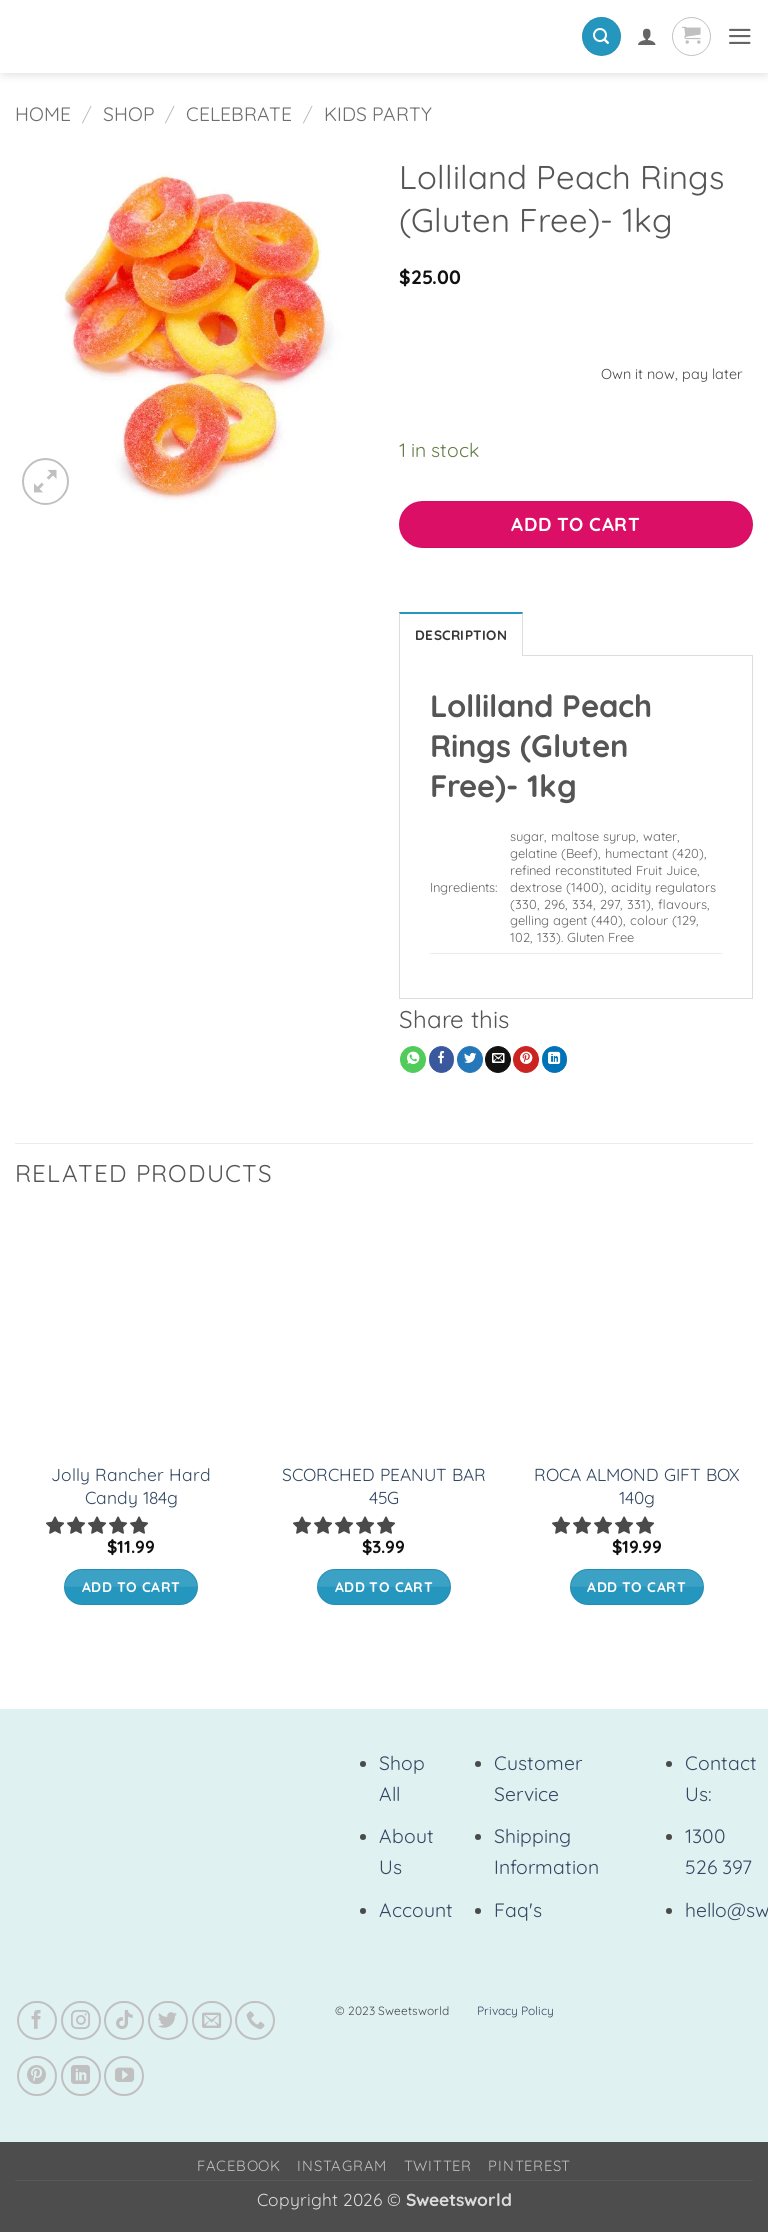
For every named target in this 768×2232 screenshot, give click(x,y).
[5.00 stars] (605, 1528)
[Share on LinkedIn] (555, 1062)
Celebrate (239, 114)
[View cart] (688, 36)
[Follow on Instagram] (81, 2024)
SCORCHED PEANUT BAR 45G (384, 1489)
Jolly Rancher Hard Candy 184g (131, 1489)
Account (416, 1913)
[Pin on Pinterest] (526, 1062)
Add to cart (575, 524)
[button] (598, 36)
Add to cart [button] (131, 1589)
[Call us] (255, 2024)
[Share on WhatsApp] (413, 1062)
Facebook (239, 2168)
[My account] (643, 36)
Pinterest (529, 2168)
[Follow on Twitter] (168, 2024)
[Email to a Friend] (498, 1062)
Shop (129, 114)
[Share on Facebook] (442, 1062)
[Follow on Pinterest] (37, 2079)
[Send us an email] (212, 2024)
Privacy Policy (515, 2013)
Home (43, 114)
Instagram (342, 2168)
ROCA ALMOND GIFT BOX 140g (637, 1489)
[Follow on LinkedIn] (81, 2079)
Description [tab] (466, 635)
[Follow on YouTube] (124, 2079)
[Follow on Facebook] (37, 2024)
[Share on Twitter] (470, 1062)
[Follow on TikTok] (124, 2024)
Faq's (518, 1913)
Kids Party (378, 114)
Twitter (438, 2168)
